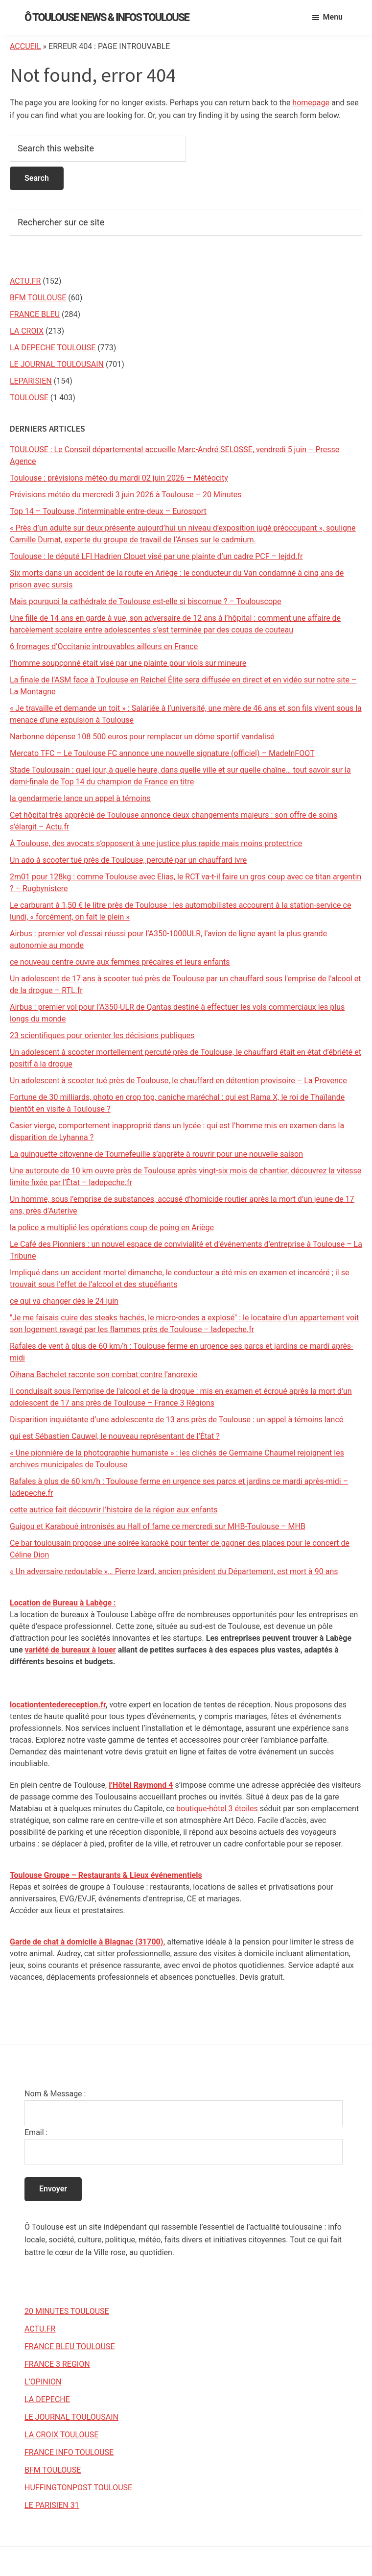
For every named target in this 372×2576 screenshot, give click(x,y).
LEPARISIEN (31, 381)
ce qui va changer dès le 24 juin (64, 1301)
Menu (333, 17)
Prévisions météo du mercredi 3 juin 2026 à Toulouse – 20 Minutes (125, 494)
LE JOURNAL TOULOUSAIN (57, 364)
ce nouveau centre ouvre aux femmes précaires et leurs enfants (120, 962)
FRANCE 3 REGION (57, 2364)
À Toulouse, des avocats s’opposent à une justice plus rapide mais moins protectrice (156, 843)
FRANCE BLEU (35, 314)
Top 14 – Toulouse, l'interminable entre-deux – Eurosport (108, 511)
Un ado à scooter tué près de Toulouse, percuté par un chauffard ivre (128, 860)
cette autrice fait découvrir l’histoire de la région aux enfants (113, 1509)
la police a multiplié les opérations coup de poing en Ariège (112, 1227)
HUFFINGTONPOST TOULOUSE (78, 2487)
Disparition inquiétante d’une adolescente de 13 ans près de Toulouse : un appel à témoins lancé (176, 1419)
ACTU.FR (25, 281)
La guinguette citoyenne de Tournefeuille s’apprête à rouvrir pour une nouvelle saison (156, 1154)
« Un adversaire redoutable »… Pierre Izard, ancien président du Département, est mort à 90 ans (174, 1571)
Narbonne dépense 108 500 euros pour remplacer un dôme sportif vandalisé (142, 736)
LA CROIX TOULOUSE (61, 2434)
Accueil (25, 46)
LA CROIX (27, 331)
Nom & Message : (55, 2093)
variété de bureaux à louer (70, 1649)
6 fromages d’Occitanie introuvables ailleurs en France (104, 646)
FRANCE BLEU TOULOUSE (69, 2346)
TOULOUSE (29, 397)
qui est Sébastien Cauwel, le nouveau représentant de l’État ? (115, 1436)
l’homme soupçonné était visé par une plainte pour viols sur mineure (128, 663)
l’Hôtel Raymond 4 (141, 1785)
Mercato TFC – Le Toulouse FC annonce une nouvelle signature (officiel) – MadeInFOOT (162, 753)
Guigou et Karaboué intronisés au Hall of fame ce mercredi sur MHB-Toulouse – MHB (157, 1526)
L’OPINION (42, 2381)
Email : (35, 2132)
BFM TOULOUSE (38, 297)
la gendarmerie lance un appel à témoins (80, 798)
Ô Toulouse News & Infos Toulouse (106, 17)
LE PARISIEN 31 (51, 2505)
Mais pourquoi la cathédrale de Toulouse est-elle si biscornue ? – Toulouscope (145, 601)
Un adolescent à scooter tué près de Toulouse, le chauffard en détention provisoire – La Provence (178, 1080)
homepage (310, 102)
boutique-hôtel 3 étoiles (217, 1808)
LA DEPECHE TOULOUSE (52, 347)
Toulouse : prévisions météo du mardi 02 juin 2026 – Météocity (119, 478)
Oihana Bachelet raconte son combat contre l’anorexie (103, 1374)
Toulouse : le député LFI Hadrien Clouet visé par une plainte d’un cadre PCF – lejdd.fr (156, 556)
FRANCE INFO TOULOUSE (69, 2452)
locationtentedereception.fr (58, 1704)
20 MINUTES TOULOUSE (66, 2311)
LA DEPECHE (47, 2399)
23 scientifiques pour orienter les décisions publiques (102, 1035)
